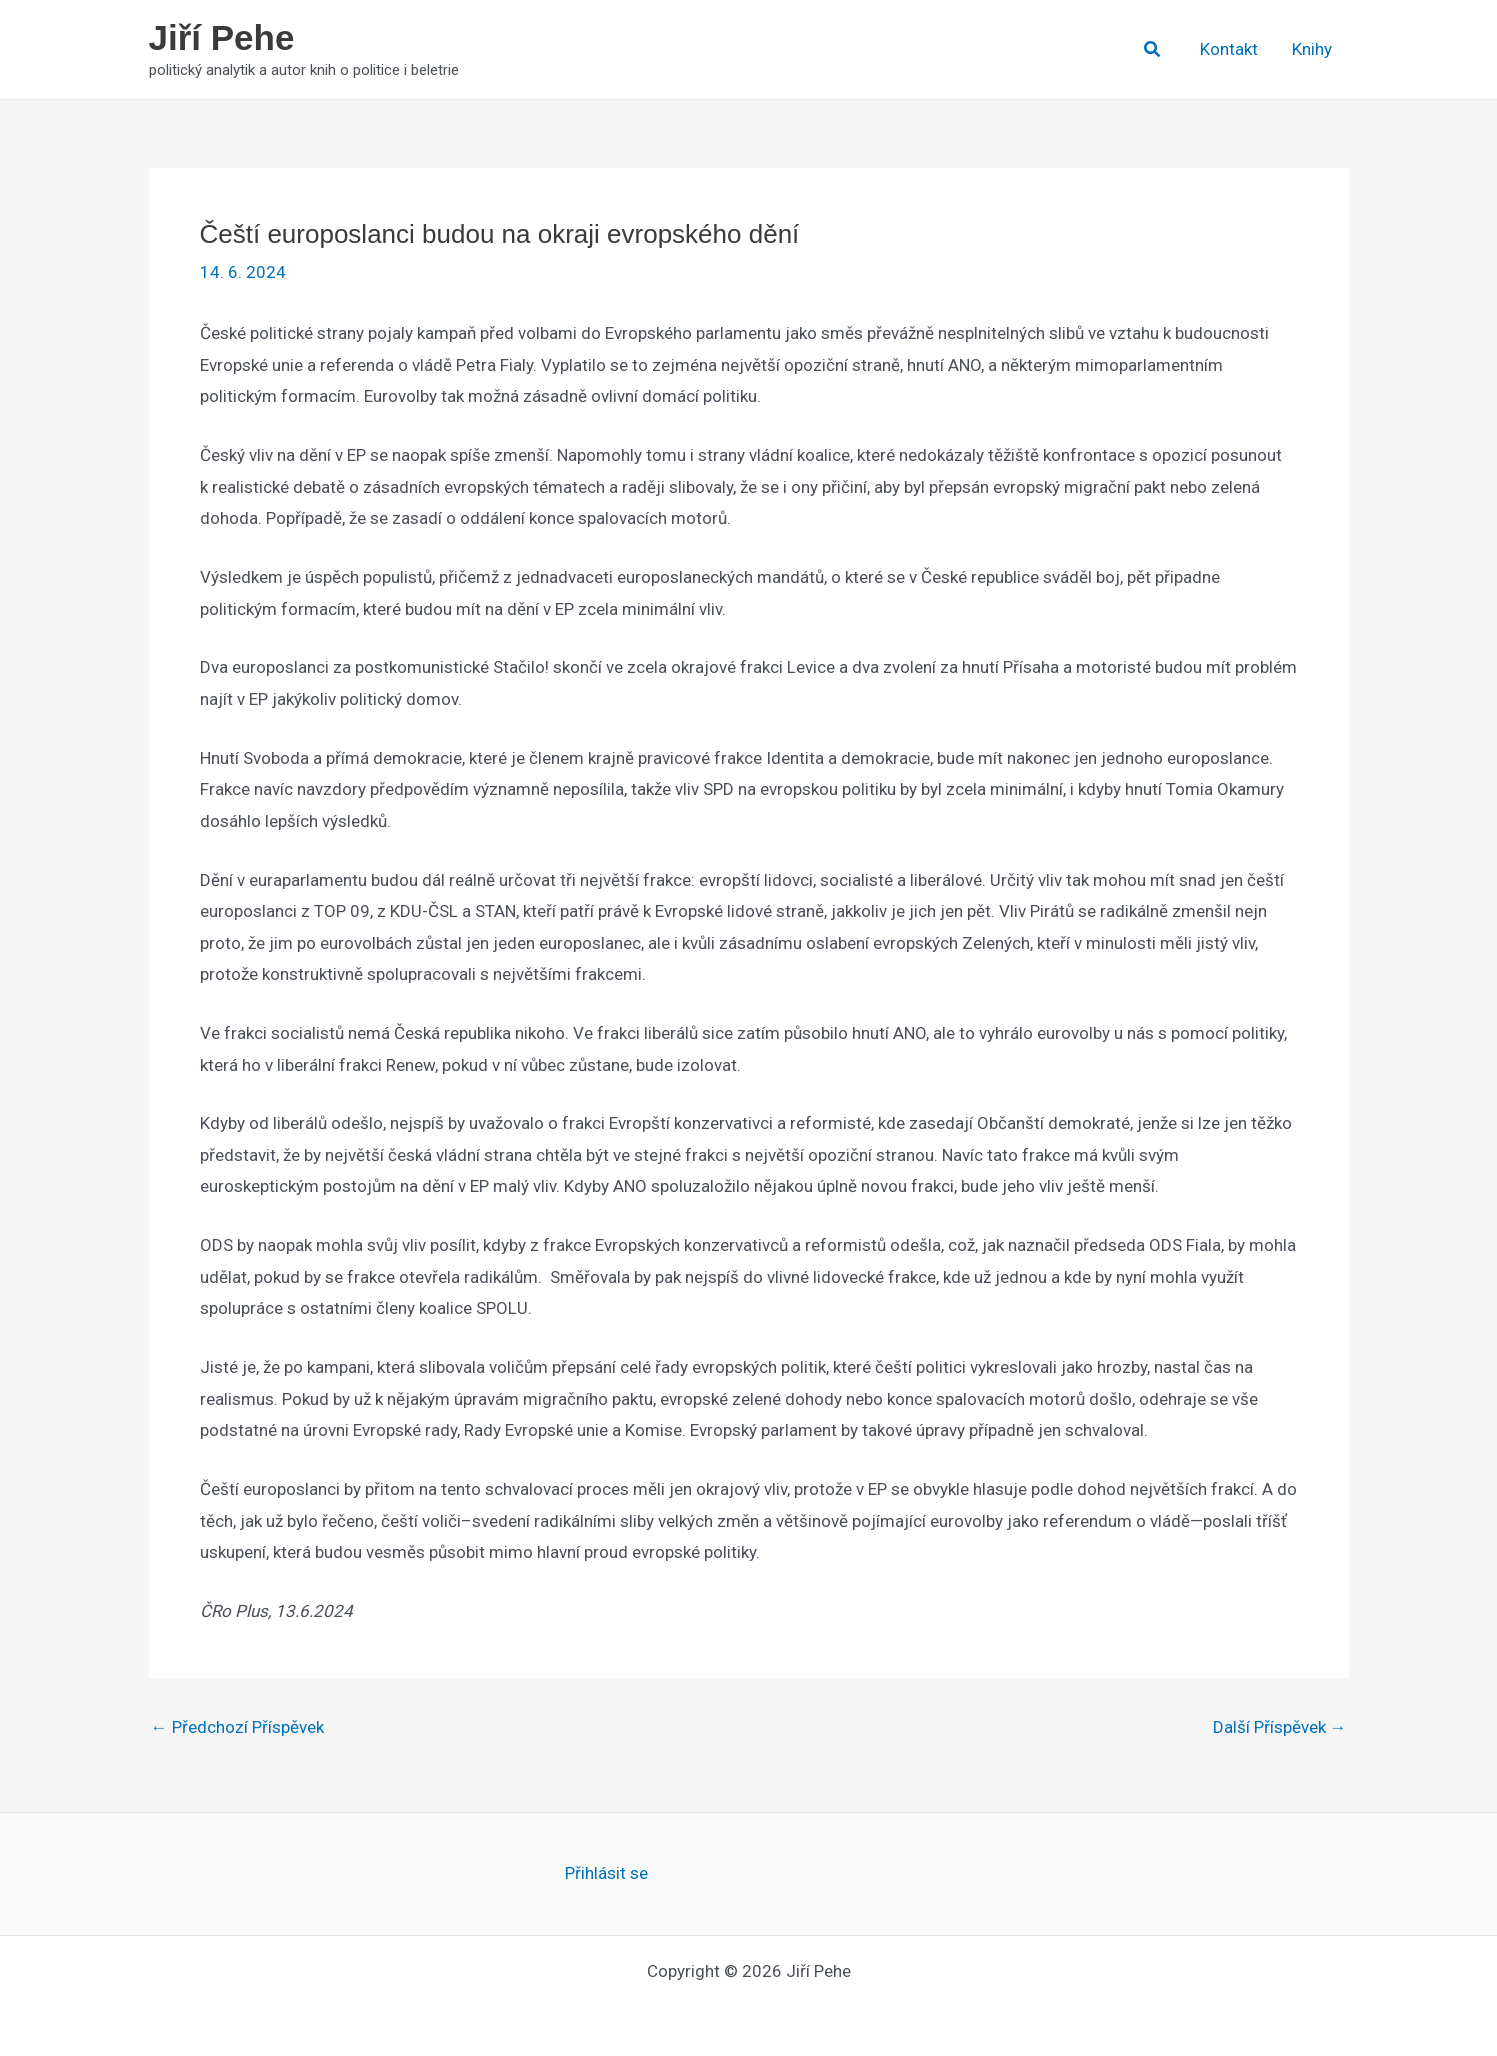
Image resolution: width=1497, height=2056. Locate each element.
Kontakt (1229, 49)
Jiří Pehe (222, 37)
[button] (1153, 49)
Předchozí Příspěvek (237, 1727)
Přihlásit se (606, 1873)
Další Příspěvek (1280, 1727)
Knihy (1312, 49)
